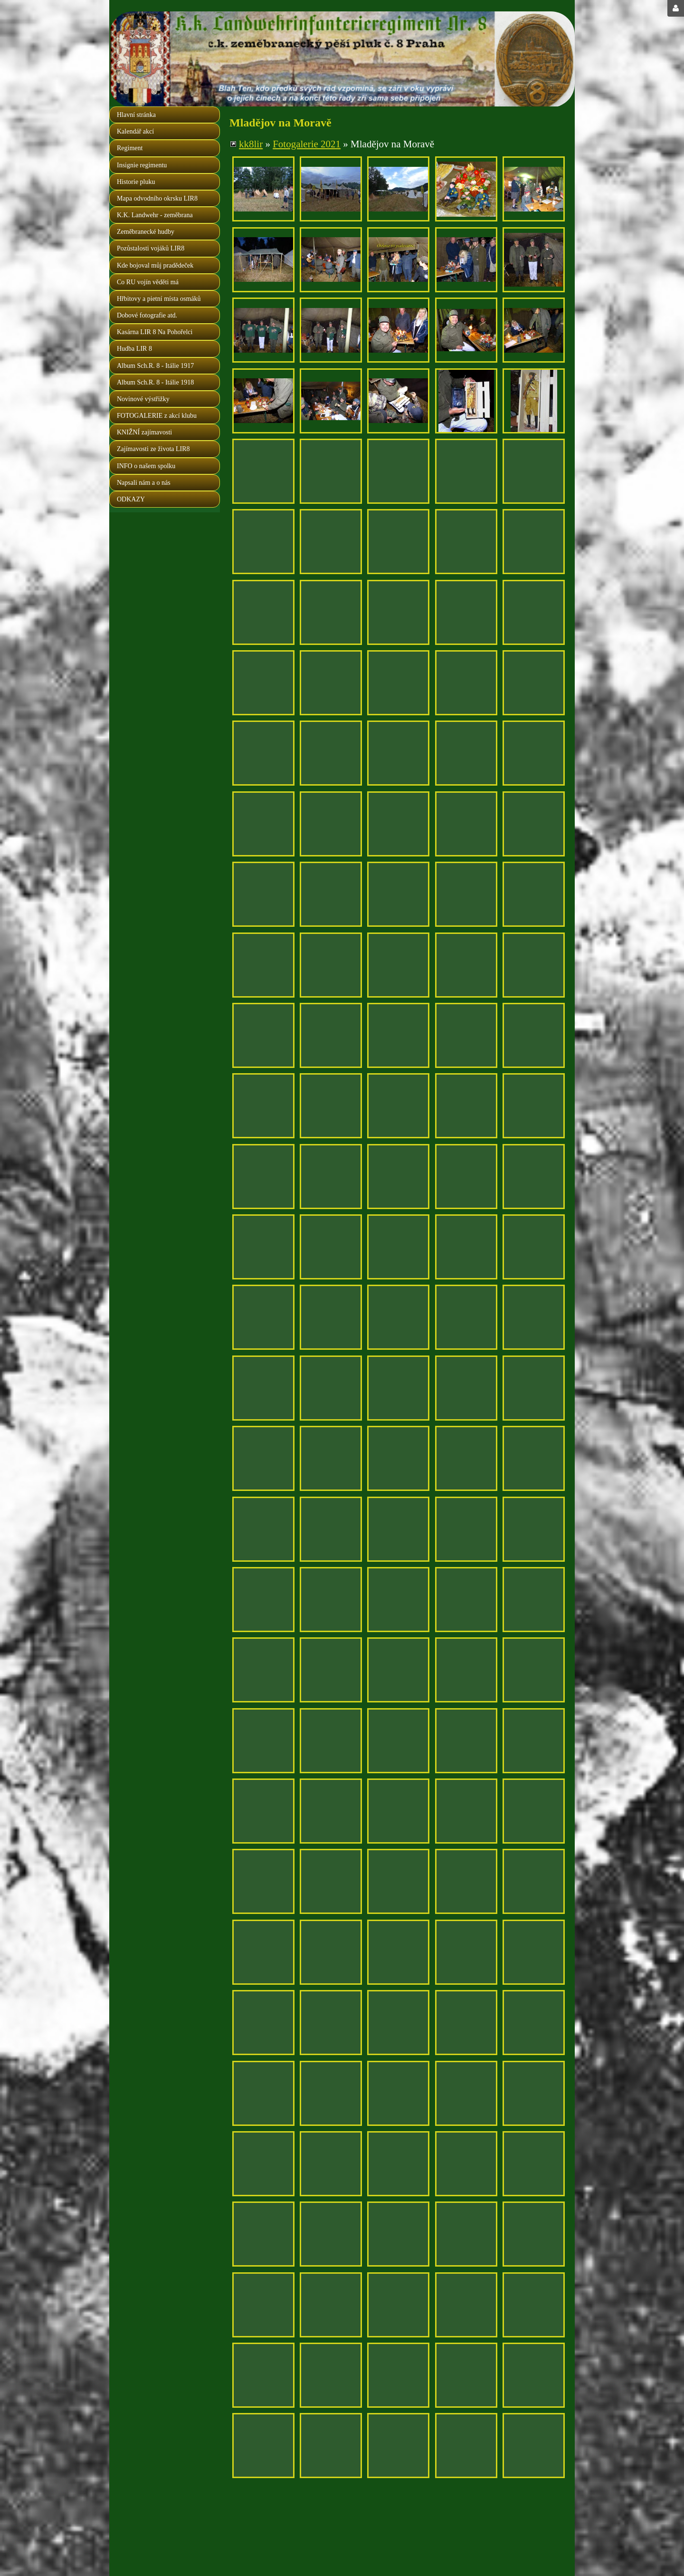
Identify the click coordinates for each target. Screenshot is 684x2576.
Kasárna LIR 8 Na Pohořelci (154, 332)
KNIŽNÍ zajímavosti (144, 432)
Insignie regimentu (142, 165)
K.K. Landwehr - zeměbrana (155, 215)
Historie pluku (136, 181)
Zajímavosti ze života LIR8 (153, 448)
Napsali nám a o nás (144, 482)
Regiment (129, 148)
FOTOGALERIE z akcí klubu (157, 415)
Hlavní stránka (136, 114)
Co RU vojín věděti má (148, 282)
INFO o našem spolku (146, 466)
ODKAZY (131, 499)
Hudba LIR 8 (134, 348)
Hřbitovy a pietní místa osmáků (159, 298)
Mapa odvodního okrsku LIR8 (157, 198)
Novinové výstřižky (143, 399)
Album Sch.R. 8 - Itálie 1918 (155, 382)
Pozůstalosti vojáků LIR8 (150, 248)
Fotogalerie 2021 (307, 144)
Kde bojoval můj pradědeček (155, 265)
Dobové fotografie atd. (147, 315)
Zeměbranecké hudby (145, 231)
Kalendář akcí (135, 131)
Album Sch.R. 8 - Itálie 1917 (155, 365)
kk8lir (251, 144)
